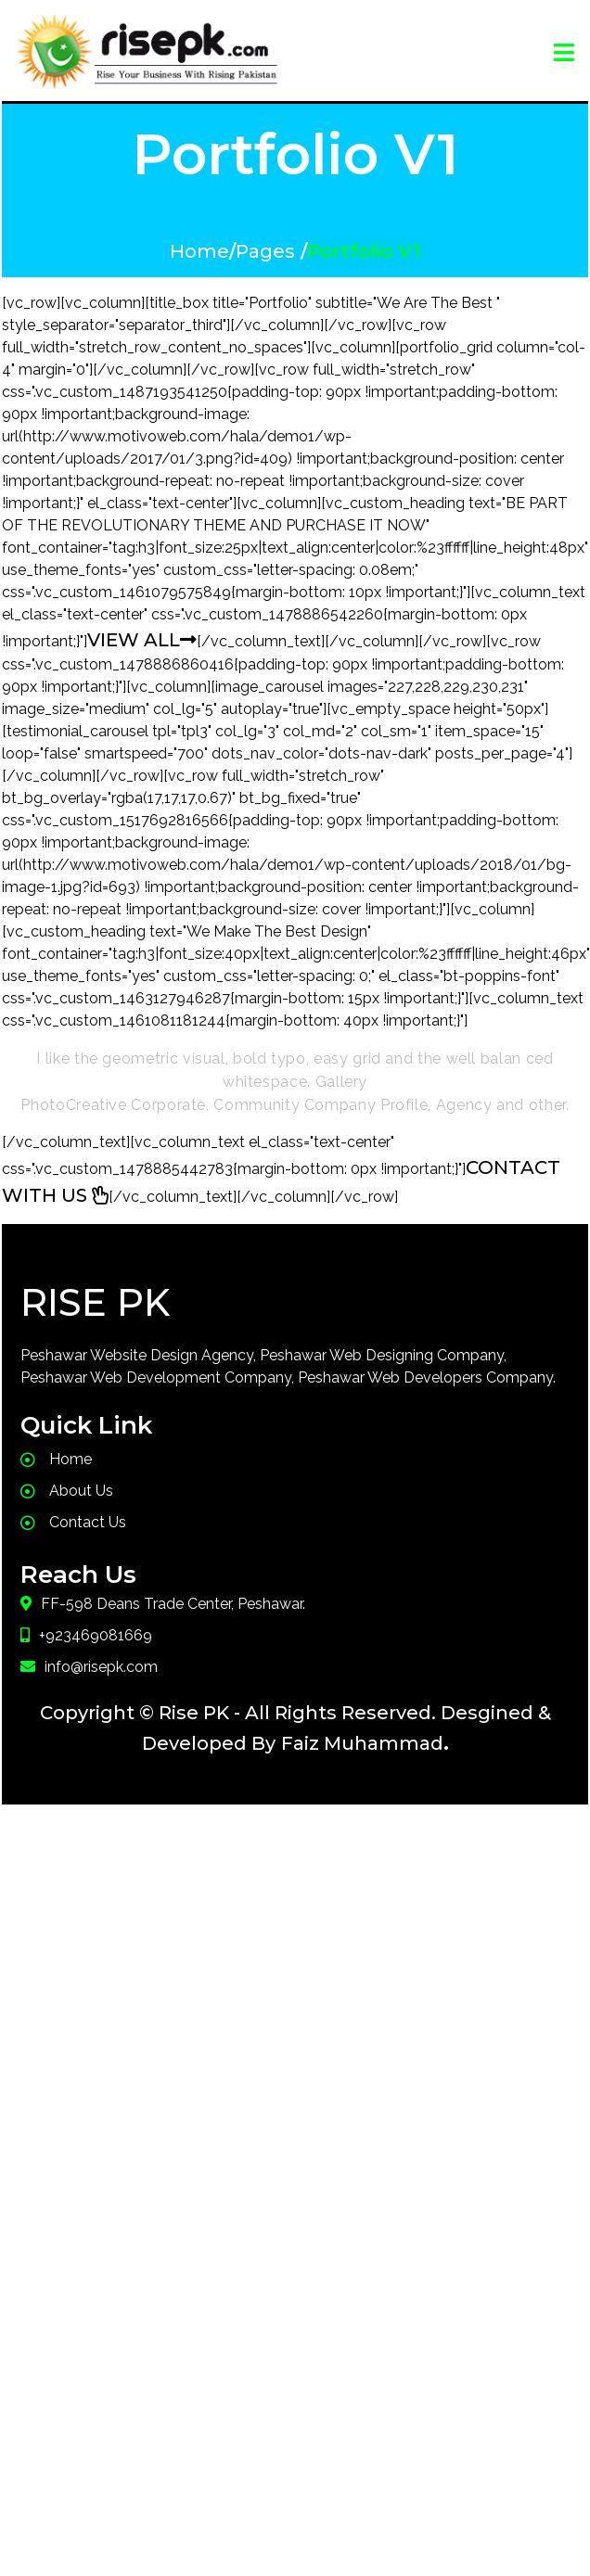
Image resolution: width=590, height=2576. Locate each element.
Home (199, 249)
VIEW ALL (142, 638)
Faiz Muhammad (362, 1741)
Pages (265, 249)
